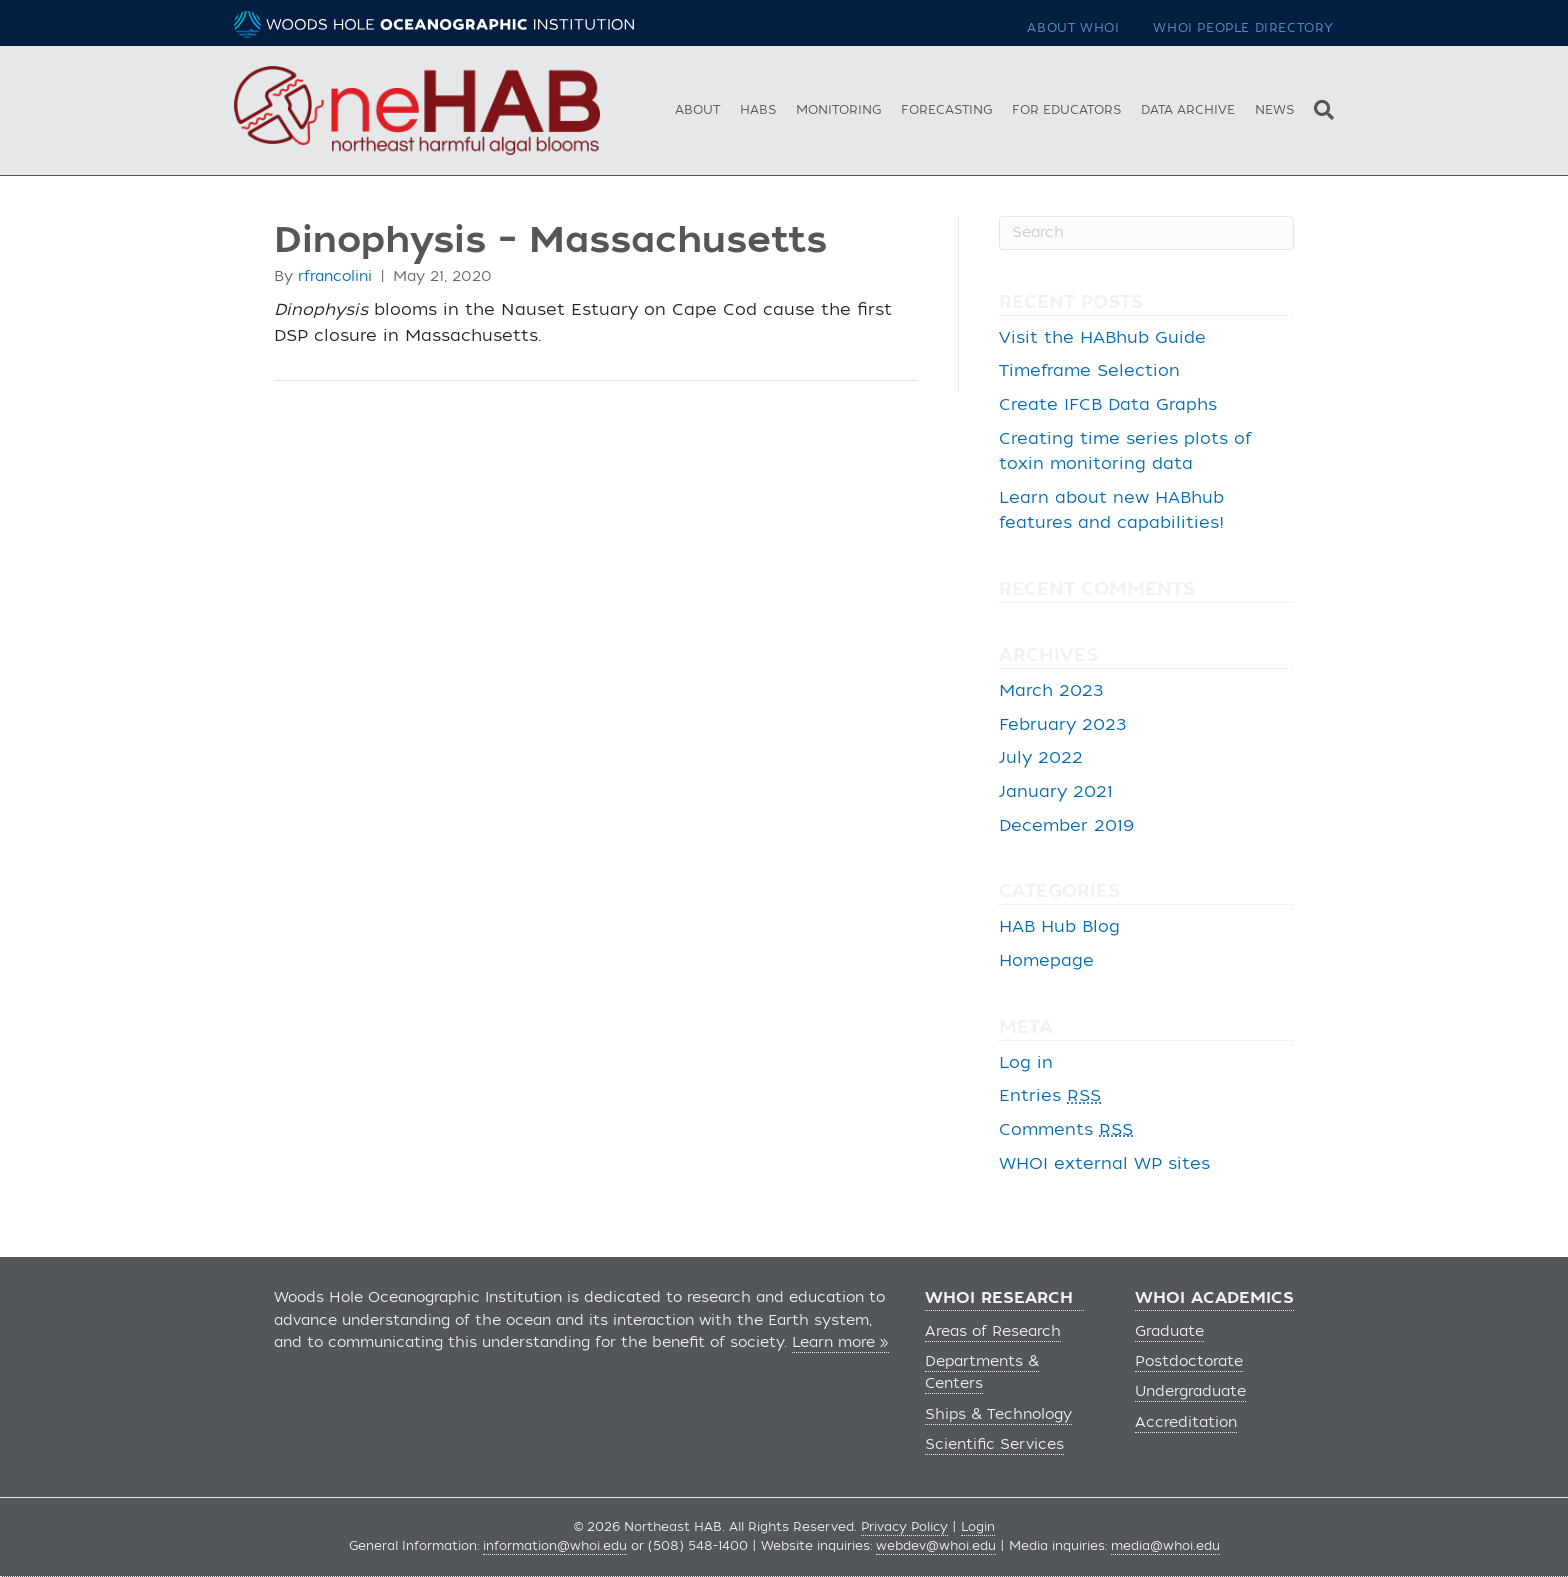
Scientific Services (994, 1444)
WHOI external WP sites (1104, 1164)
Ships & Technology (998, 1414)
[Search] (1319, 107)
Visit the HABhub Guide (1102, 338)
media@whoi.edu (1165, 1546)
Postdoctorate (1189, 1361)
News (1274, 110)
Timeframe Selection (1089, 371)
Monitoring (838, 110)
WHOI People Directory (1243, 28)
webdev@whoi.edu (936, 1546)
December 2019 (1066, 826)
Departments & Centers (982, 1372)
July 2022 (1041, 758)
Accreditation (1186, 1422)
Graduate (1169, 1331)
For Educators (1066, 110)
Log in (1026, 1063)
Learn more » (840, 1342)
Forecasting (946, 110)
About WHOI (1073, 28)
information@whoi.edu (555, 1546)
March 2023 (1051, 691)
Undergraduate (1190, 1391)
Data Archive (1188, 110)
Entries (1050, 1096)
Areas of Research (993, 1331)
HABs (758, 110)
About (697, 110)
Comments (1066, 1130)
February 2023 (1063, 725)
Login (978, 1527)
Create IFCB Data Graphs (1108, 405)
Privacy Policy (904, 1527)
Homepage (1046, 961)
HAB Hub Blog (1059, 927)
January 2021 (1056, 792)
